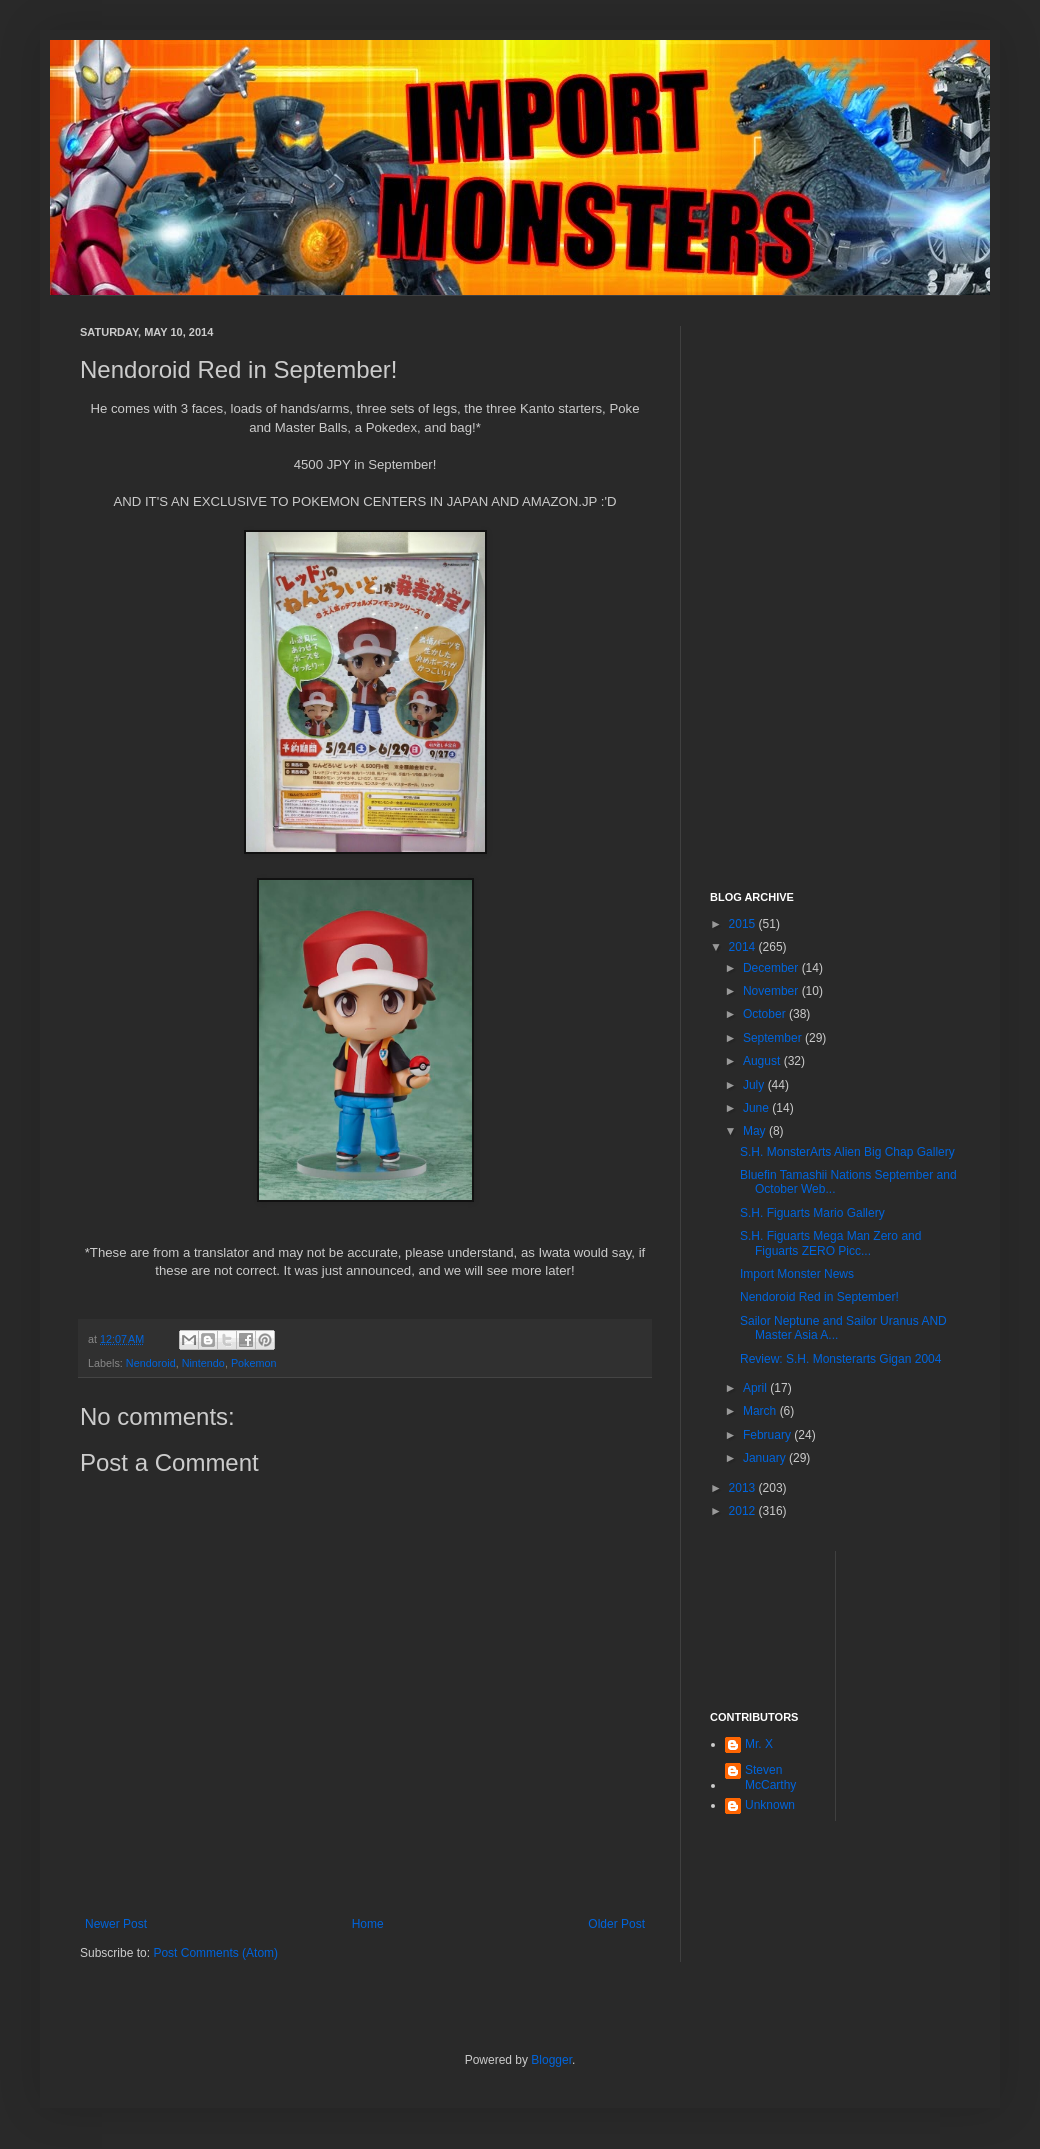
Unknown (770, 1805)
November (772, 991)
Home (368, 1924)
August (763, 1061)
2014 (744, 947)
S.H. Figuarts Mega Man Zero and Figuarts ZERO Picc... (830, 1243)
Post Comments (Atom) (215, 1953)
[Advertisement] (835, 451)
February (768, 1435)
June (757, 1108)
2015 (744, 924)
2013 (744, 1488)
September (774, 1038)
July (755, 1085)
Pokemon (254, 1363)
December (772, 968)
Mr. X (759, 1744)
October (766, 1014)
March (761, 1411)
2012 (744, 1511)
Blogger (551, 2060)
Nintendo (203, 1363)
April (756, 1388)
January (766, 1458)
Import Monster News (797, 1274)
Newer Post (116, 1924)
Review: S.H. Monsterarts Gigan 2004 (840, 1359)
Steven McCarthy (770, 1777)
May (756, 1131)
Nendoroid (151, 1363)
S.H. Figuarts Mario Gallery (812, 1213)
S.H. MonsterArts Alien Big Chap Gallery (847, 1152)
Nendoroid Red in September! (819, 1297)
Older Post (616, 1924)
